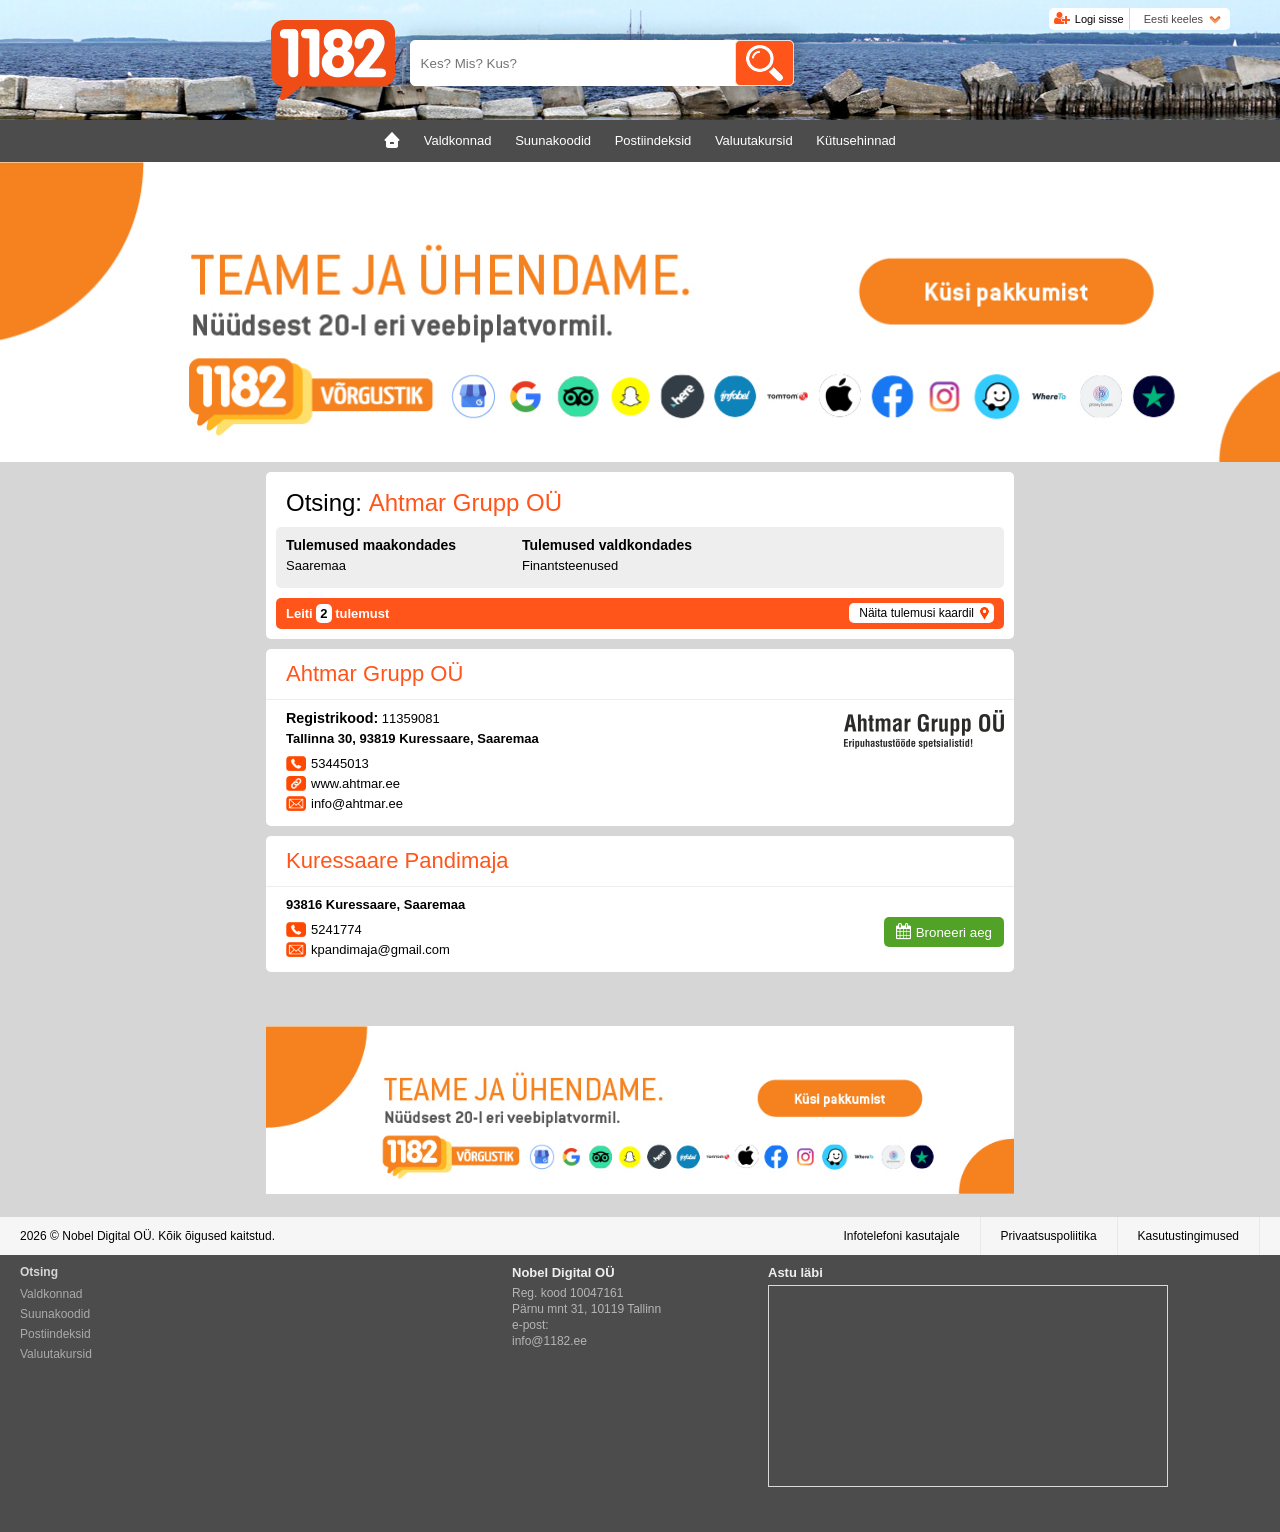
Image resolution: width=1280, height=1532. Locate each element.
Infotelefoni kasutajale (901, 1236)
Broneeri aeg (954, 932)
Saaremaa (316, 565)
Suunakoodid (55, 1314)
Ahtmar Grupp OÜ (374, 673)
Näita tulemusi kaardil (916, 613)
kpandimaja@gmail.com (380, 949)
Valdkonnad (51, 1294)
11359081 (411, 718)
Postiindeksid (55, 1334)
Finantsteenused (570, 565)
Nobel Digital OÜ (106, 1236)
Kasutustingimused (1188, 1236)
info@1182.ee (549, 1341)
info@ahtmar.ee (357, 803)
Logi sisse (1099, 19)
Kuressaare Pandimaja (397, 860)
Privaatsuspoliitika (1049, 1236)
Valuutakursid (56, 1354)
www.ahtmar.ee (355, 783)
